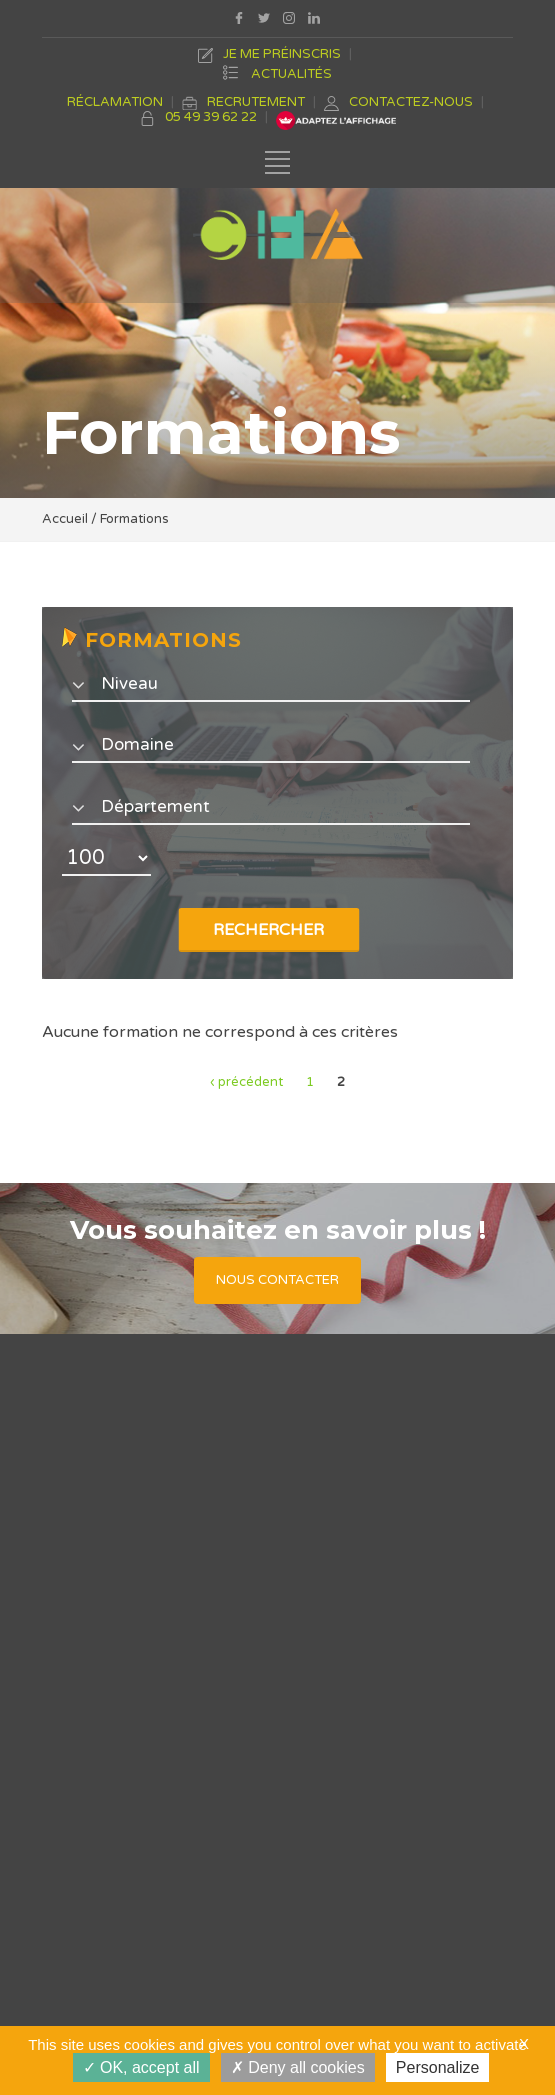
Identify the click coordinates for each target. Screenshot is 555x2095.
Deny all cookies (298, 2067)
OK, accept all (141, 2067)
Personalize (438, 2067)
